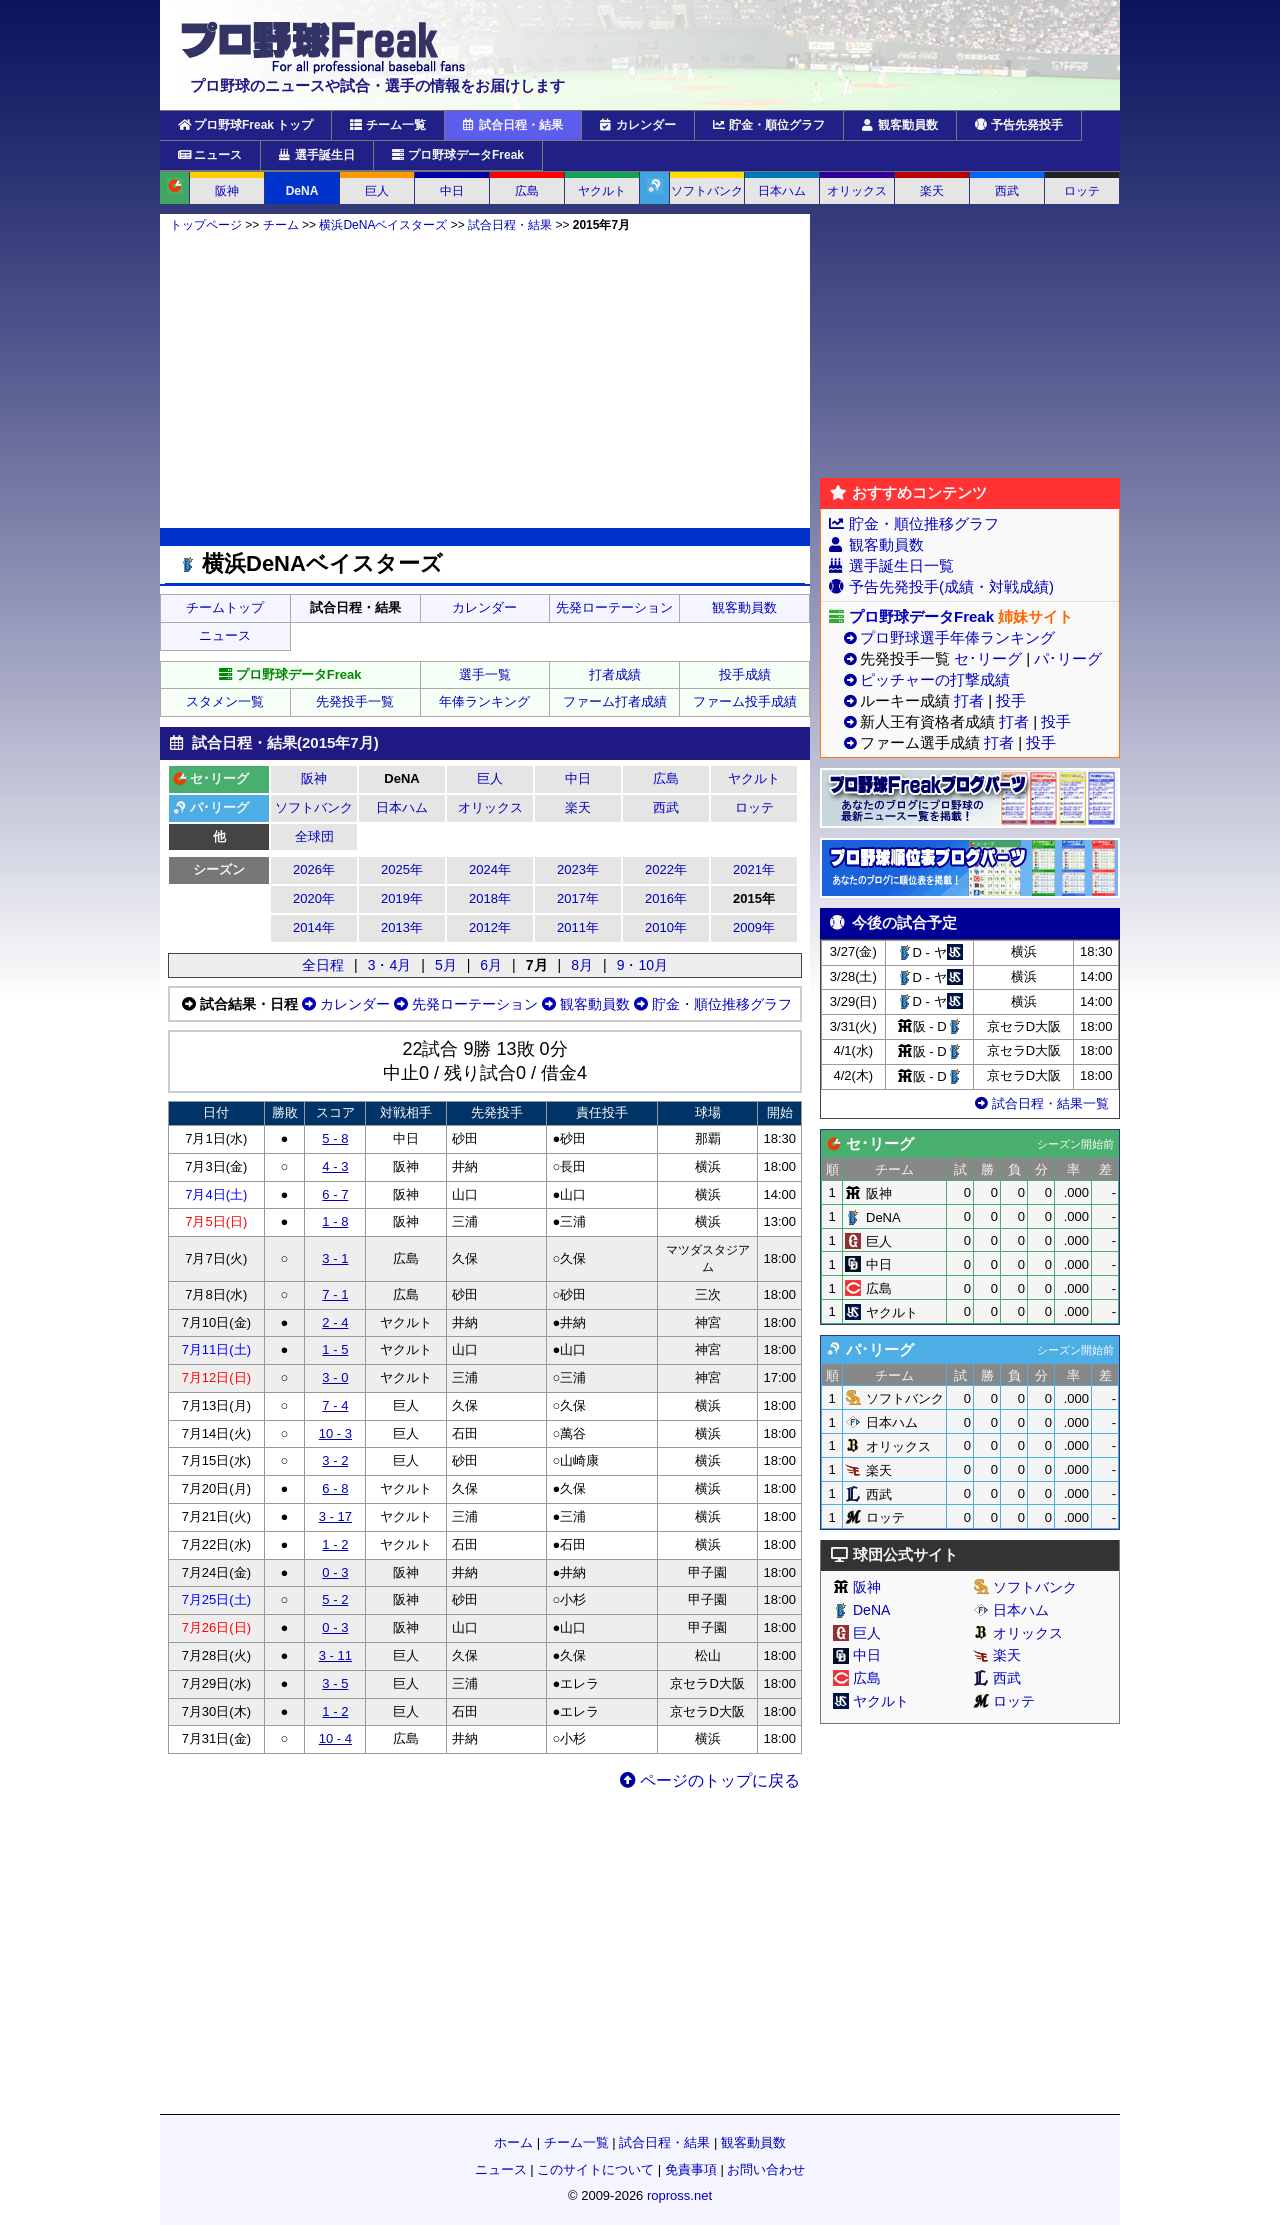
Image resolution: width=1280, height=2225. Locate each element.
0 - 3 (335, 1572)
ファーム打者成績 (615, 701)
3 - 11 (335, 1655)
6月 (491, 965)
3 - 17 (335, 1516)
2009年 (754, 927)
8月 (582, 965)
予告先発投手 (1019, 125)
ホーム (513, 2142)
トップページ (206, 225)
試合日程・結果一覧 (1040, 1103)
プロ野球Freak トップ (245, 125)
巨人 (377, 191)
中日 (452, 191)
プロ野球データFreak (458, 155)
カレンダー (638, 125)
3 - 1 (335, 1258)
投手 (1011, 700)
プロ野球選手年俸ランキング (957, 637)
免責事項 (691, 2169)
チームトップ (225, 607)
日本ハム (782, 191)
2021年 (754, 869)
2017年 (578, 898)
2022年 (666, 869)
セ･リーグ (988, 658)
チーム (281, 225)
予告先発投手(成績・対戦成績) (951, 586)
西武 (1007, 191)
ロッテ (1082, 191)
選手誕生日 (317, 155)
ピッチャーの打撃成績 (935, 679)
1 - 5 (335, 1349)
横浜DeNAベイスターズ (383, 225)
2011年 (578, 927)
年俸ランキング (484, 701)
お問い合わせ (766, 2169)
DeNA (302, 191)
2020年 (314, 898)
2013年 (402, 927)
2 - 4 (335, 1322)
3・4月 (390, 965)
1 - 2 (335, 1544)
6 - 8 (335, 1488)
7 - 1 (335, 1294)
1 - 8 (335, 1221)
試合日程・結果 (513, 125)
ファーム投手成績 (745, 701)
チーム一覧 (388, 125)
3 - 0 (335, 1377)
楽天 (932, 191)
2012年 (490, 927)
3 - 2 (335, 1460)
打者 (969, 700)
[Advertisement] (485, 380)
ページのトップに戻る (710, 1780)
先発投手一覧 (355, 701)
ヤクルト (602, 191)
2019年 (402, 898)
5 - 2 (335, 1599)
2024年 (490, 869)
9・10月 (642, 965)
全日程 (323, 965)
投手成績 (745, 674)
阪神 (227, 191)
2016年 (666, 898)
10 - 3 (335, 1433)
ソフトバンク (707, 191)
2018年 (490, 898)
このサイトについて (595, 2169)
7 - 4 (335, 1405)
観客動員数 (900, 125)
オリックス (857, 191)
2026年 (314, 869)
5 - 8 (335, 1138)
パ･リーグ (1068, 658)
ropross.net (679, 2195)
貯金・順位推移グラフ (711, 1004)
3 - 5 (335, 1683)
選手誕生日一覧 (901, 565)
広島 (527, 191)
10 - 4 (335, 1738)
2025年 (402, 869)
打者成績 (615, 674)
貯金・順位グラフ (769, 125)
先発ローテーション (614, 607)
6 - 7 (335, 1194)
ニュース (210, 155)
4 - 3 (335, 1166)
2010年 (666, 927)
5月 (446, 965)
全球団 (314, 836)
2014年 (314, 927)
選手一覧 (485, 674)
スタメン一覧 (225, 701)
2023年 (578, 869)
